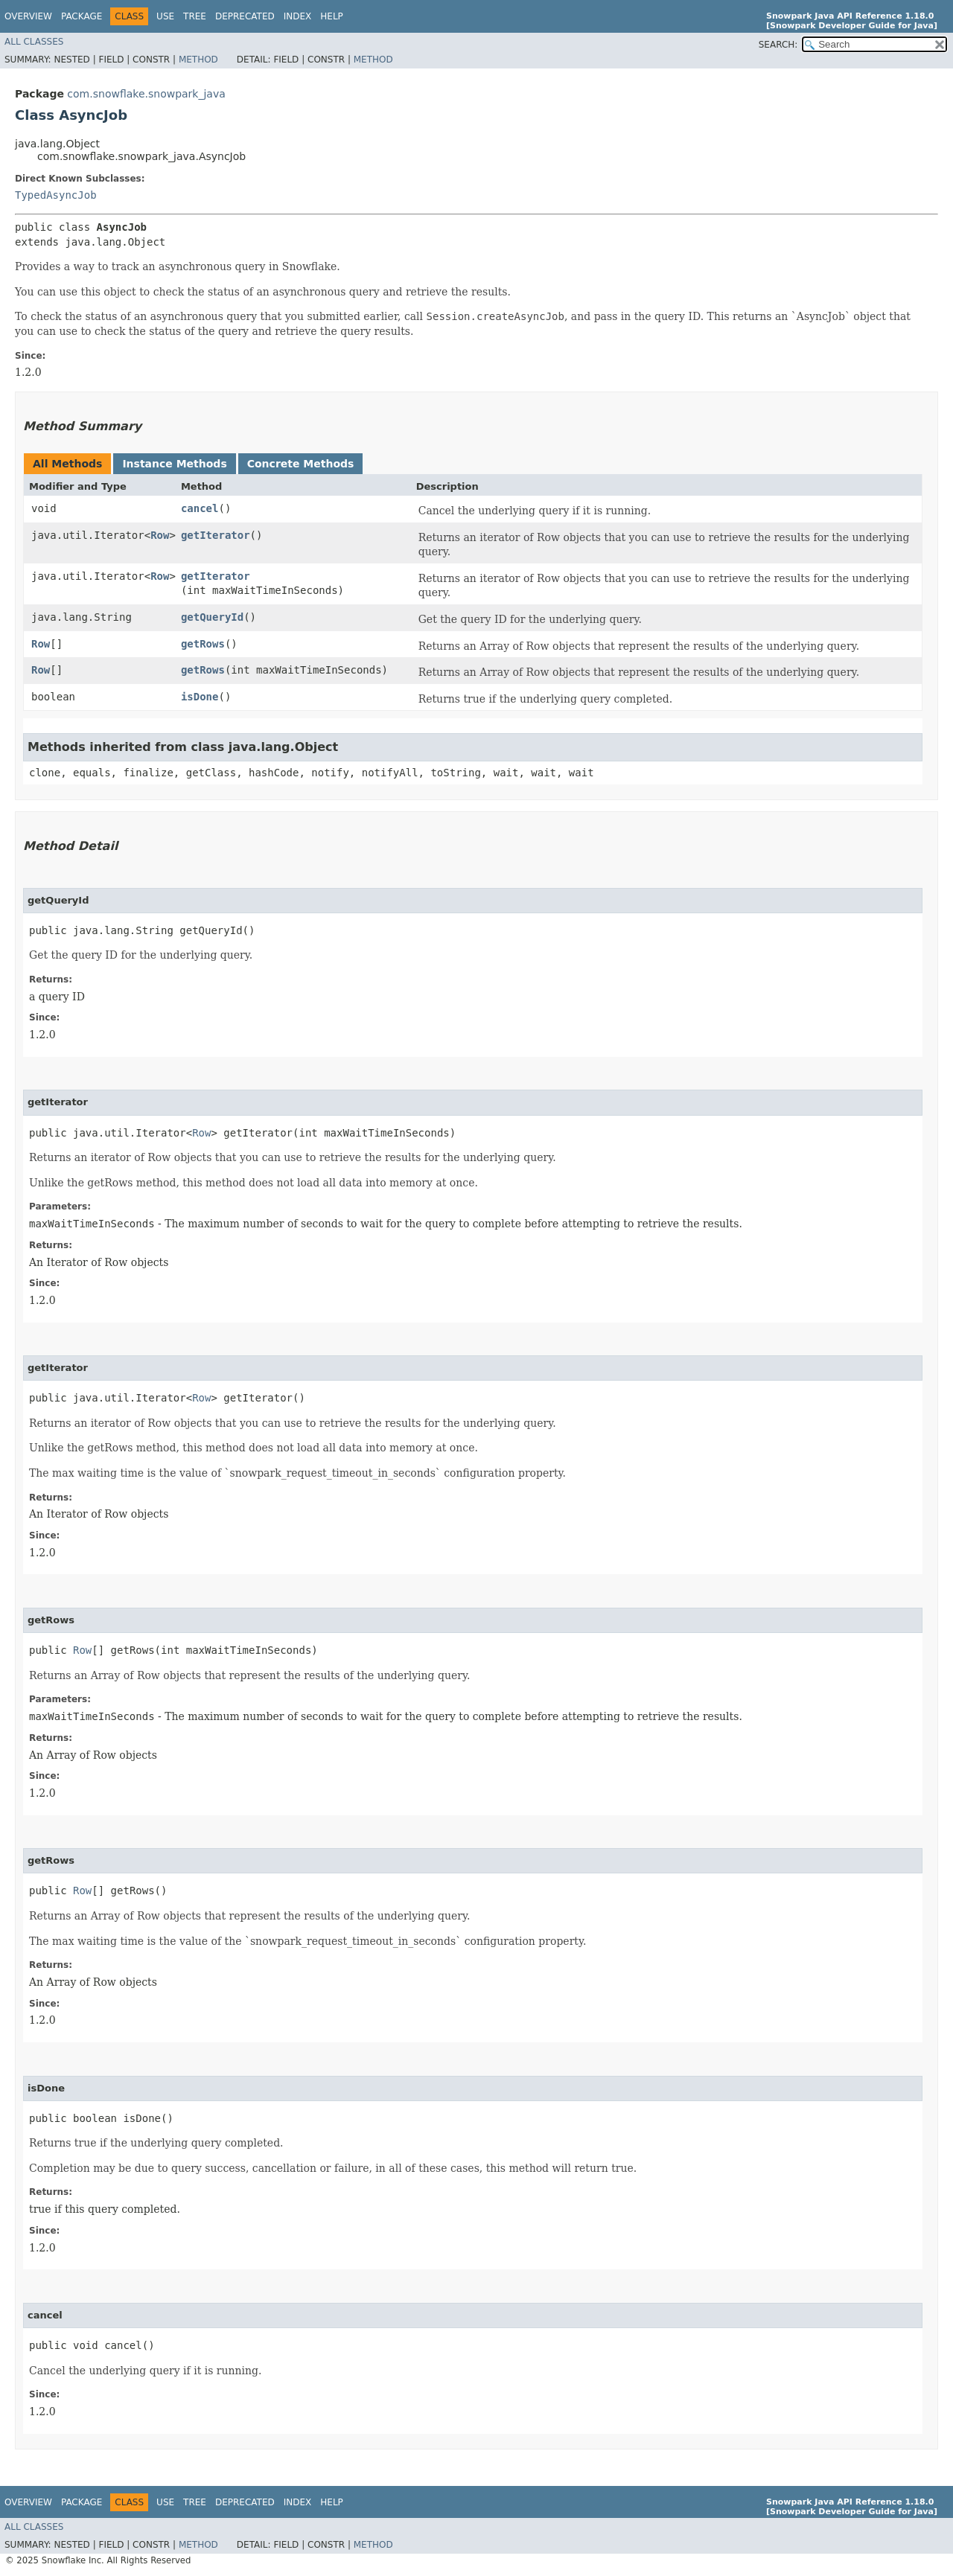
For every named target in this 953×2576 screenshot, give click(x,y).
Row (159, 535)
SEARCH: (778, 44)
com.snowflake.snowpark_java (146, 94)
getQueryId (212, 617)
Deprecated (245, 16)
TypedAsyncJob (56, 195)
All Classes (33, 41)
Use (165, 16)
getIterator (215, 535)
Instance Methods (174, 464)
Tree (194, 16)
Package (81, 16)
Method (198, 59)
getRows (203, 644)
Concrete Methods (300, 464)
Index (298, 16)
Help (331, 16)
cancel (200, 508)
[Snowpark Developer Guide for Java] (851, 26)
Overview (28, 16)
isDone (200, 697)
